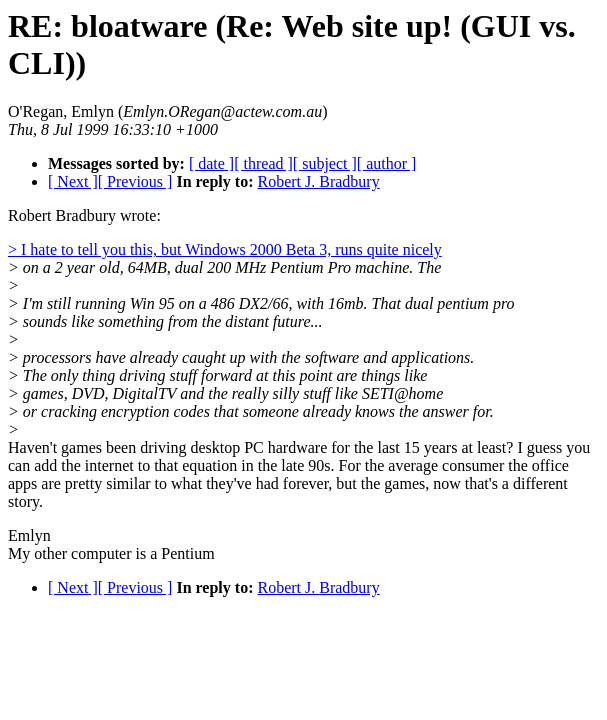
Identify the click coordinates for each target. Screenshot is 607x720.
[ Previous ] (135, 181)
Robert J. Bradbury (318, 181)
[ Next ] (73, 181)
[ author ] (387, 163)
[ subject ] (325, 163)
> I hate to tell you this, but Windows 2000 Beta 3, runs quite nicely (225, 249)
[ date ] (211, 163)
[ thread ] (263, 163)
